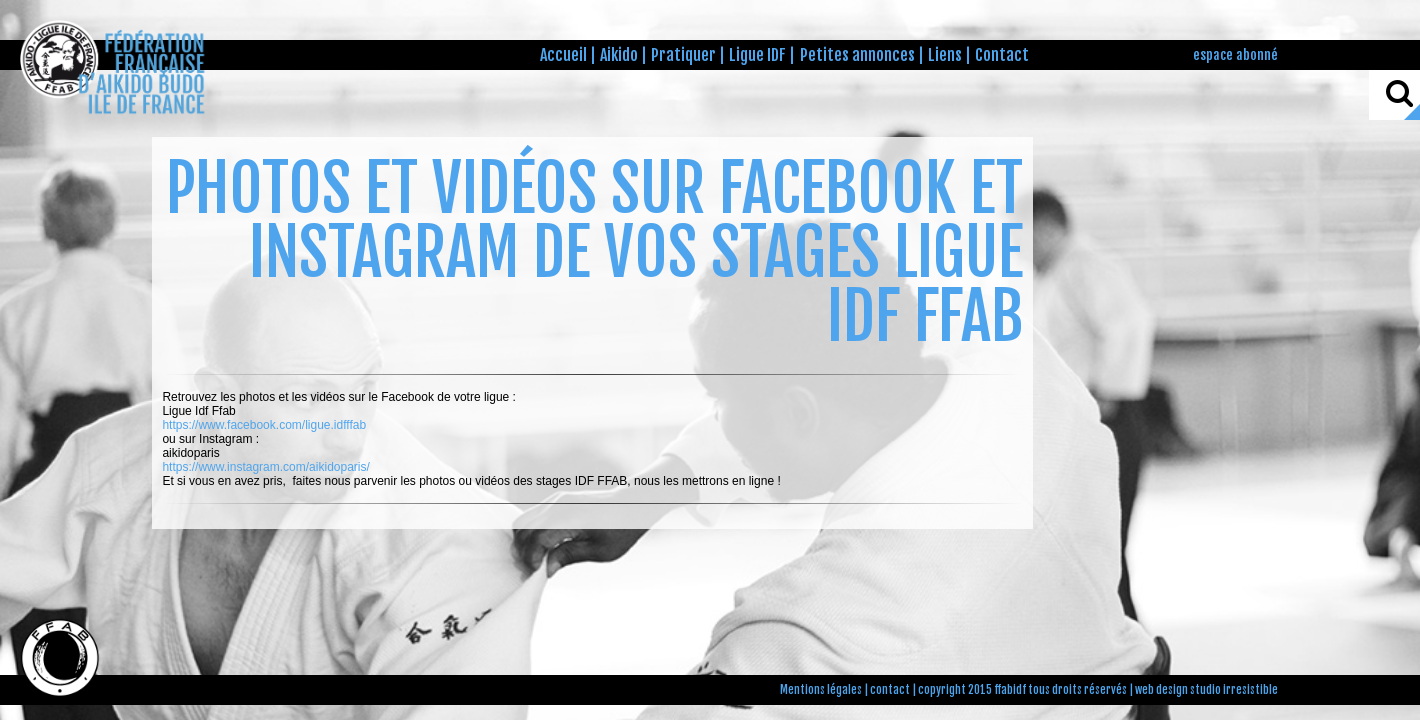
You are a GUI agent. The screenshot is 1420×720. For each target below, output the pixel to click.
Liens (945, 55)
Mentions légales (821, 690)
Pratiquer (683, 55)
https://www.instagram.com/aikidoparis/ (265, 467)
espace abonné (1235, 54)
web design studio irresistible (1206, 690)
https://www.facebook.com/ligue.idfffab (264, 425)
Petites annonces (857, 55)
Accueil (563, 55)
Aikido (619, 55)
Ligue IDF (757, 55)
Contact (1002, 55)
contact (890, 690)
